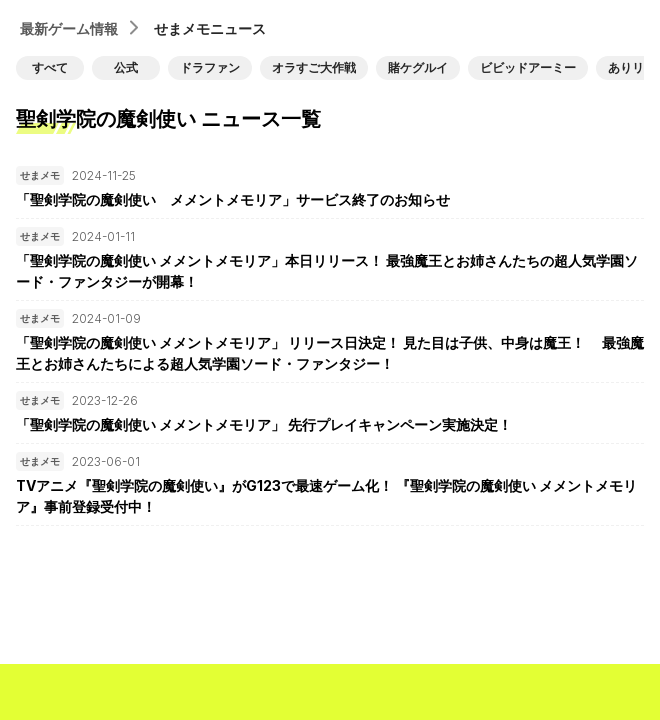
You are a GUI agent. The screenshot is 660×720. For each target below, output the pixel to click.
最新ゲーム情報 (69, 28)
